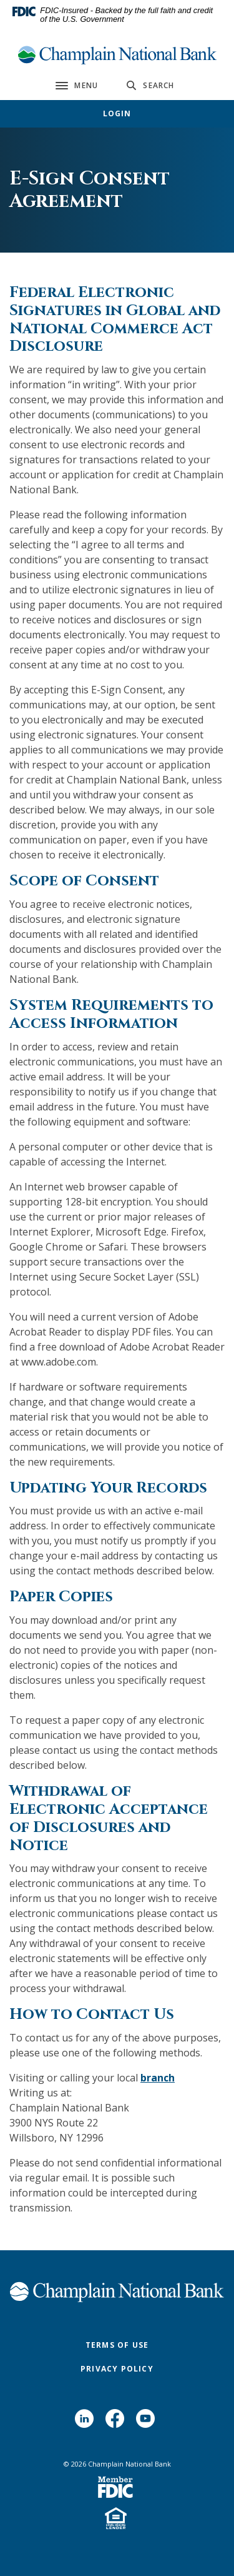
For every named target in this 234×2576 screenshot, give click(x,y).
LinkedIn (87, 2423)
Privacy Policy (117, 2368)
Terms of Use (117, 2345)
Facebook (117, 2423)
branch (157, 2078)
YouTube (148, 2423)
